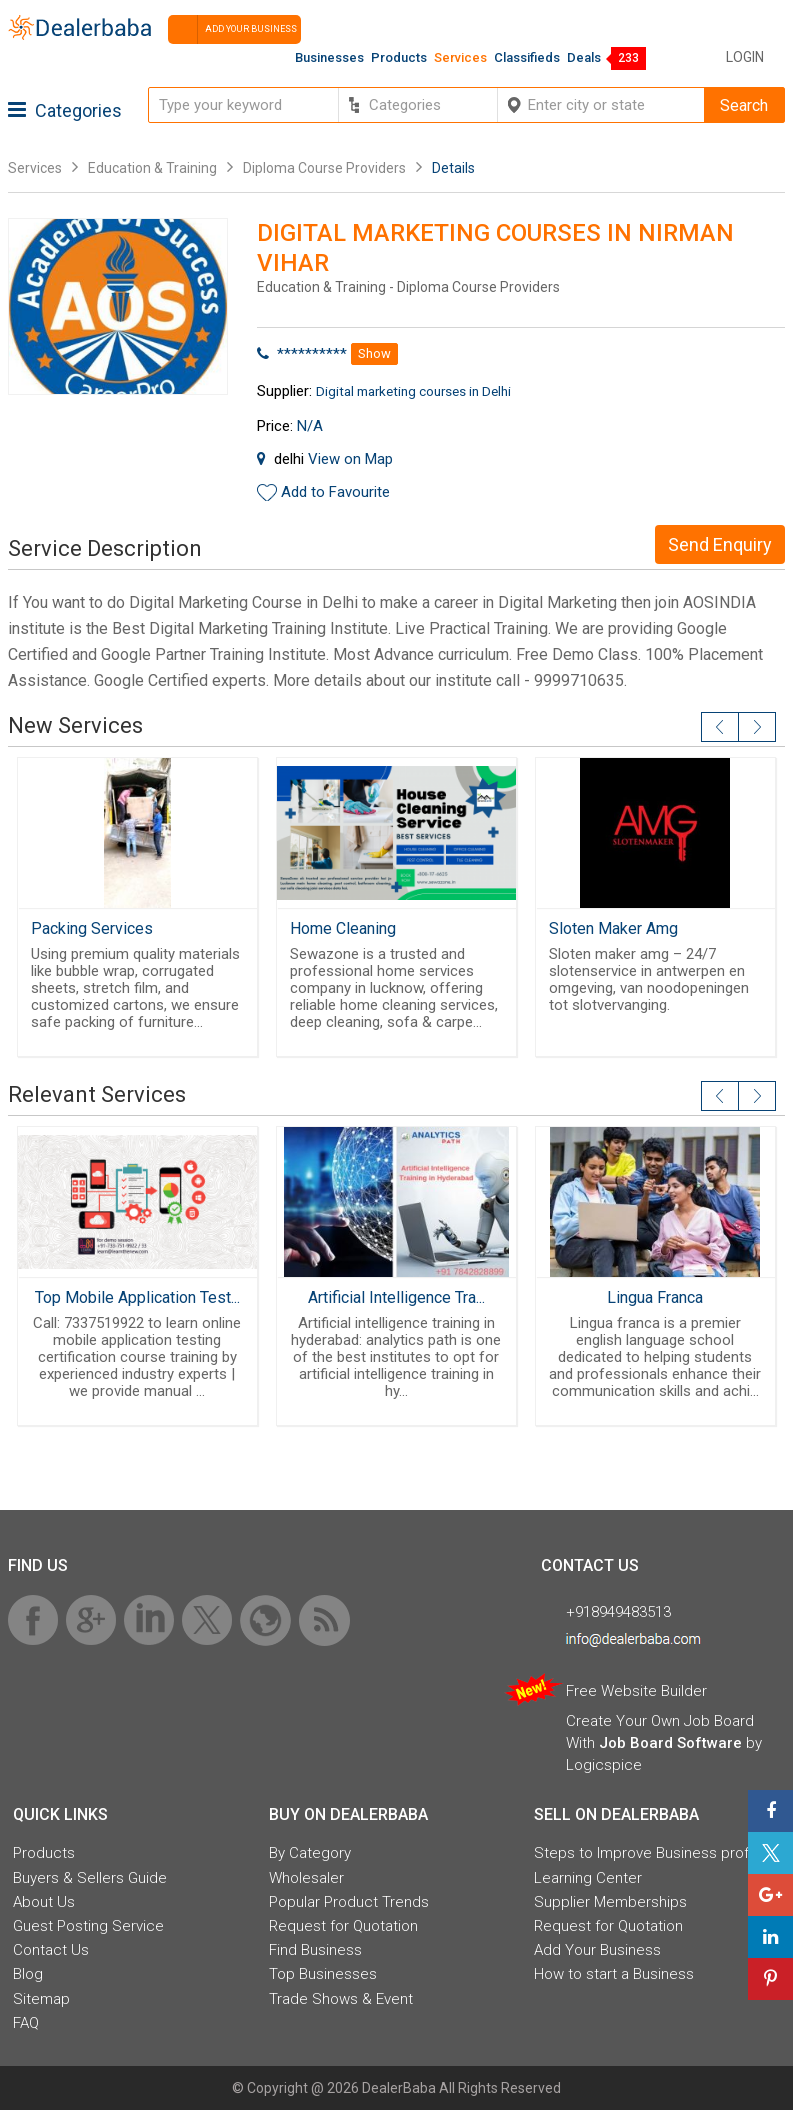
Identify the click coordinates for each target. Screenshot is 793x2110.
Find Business (315, 1950)
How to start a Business (614, 1974)
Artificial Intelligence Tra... (396, 1297)
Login (745, 57)
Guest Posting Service (88, 1926)
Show (374, 353)
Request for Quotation (343, 1926)
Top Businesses (323, 1974)
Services (460, 57)
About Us (44, 1902)
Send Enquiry (720, 544)
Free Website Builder (636, 1691)
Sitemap (41, 1999)
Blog (28, 1974)
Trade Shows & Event (341, 1999)
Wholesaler (306, 1878)
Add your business (232, 29)
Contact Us (51, 1950)
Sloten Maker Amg (613, 928)
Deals (584, 57)
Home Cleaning (343, 928)
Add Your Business (597, 1950)
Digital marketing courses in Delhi (413, 391)
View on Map (350, 459)
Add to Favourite (335, 492)
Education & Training (152, 168)
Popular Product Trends (349, 1902)
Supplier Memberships (610, 1902)
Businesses (329, 57)
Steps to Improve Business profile (649, 1853)
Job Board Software (670, 1743)
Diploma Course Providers (324, 168)
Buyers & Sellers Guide (90, 1878)
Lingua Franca (655, 1297)
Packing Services (92, 928)
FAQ (26, 2023)
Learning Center (588, 1878)
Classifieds (527, 57)
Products (399, 57)
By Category (310, 1853)
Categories (65, 110)
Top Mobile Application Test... (137, 1297)
